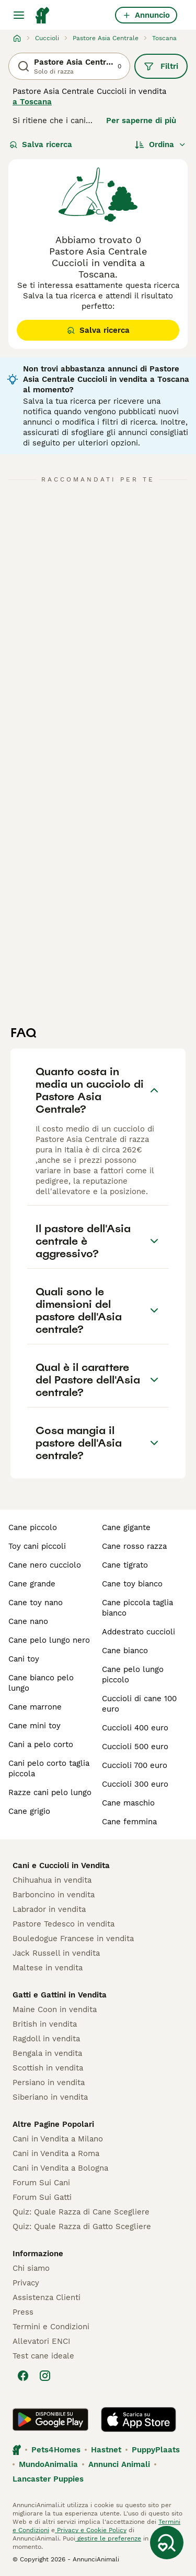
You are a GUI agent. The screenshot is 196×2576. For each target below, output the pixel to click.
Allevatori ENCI (41, 2341)
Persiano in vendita (49, 2082)
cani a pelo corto (40, 1744)
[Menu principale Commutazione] (18, 15)
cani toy (23, 1659)
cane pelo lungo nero (49, 1640)
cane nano (28, 1621)
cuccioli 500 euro (135, 1746)
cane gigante (126, 1527)
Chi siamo (31, 2268)
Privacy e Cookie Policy (90, 2530)
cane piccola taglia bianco (137, 1608)
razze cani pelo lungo (49, 1792)
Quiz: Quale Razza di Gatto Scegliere (82, 2226)
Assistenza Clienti (46, 2297)
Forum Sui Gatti (42, 2197)
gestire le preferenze (108, 2538)
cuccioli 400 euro (135, 1727)
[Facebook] (23, 2375)
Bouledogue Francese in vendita (73, 1938)
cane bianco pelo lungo (41, 1683)
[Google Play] (50, 2419)
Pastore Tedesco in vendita (63, 1924)
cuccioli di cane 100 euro (139, 1704)
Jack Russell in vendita (56, 1953)
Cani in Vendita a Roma (56, 2153)
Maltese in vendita (48, 1967)
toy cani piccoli (37, 1546)
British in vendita (45, 2024)
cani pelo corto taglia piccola (48, 1768)
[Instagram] (44, 2375)
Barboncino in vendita (54, 1894)
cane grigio (29, 1811)
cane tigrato (125, 1565)
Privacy (26, 2283)
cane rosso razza (134, 1546)
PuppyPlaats (156, 2449)
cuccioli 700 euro (134, 1765)
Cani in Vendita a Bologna (60, 2168)
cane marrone (35, 1707)
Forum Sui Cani (41, 2182)
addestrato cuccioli (138, 1631)
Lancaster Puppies (48, 2479)
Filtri (161, 66)
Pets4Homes (55, 2449)
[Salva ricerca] (166, 2542)
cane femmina (129, 1821)
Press (23, 2312)
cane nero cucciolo (44, 1565)
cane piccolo (32, 1527)
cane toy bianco (132, 1583)
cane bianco (125, 1650)
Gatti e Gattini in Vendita (60, 1995)
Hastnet (106, 2449)
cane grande (31, 1583)
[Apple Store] (138, 2419)
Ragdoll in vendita (46, 2038)
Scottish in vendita (48, 2068)
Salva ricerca (40, 144)
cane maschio (128, 1803)
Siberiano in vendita (50, 2097)
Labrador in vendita (49, 1909)
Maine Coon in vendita (55, 2009)
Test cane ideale (43, 2356)
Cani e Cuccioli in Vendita (61, 1865)
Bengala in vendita (47, 2053)
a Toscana (32, 101)
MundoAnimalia (48, 2464)
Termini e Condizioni (51, 2326)
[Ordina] (160, 144)
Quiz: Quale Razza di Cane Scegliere (81, 2212)
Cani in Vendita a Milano (58, 2139)
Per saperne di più (141, 120)
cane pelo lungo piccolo (133, 1674)
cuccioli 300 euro (135, 1784)
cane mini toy (34, 1725)
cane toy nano (35, 1602)
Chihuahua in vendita (52, 1880)
